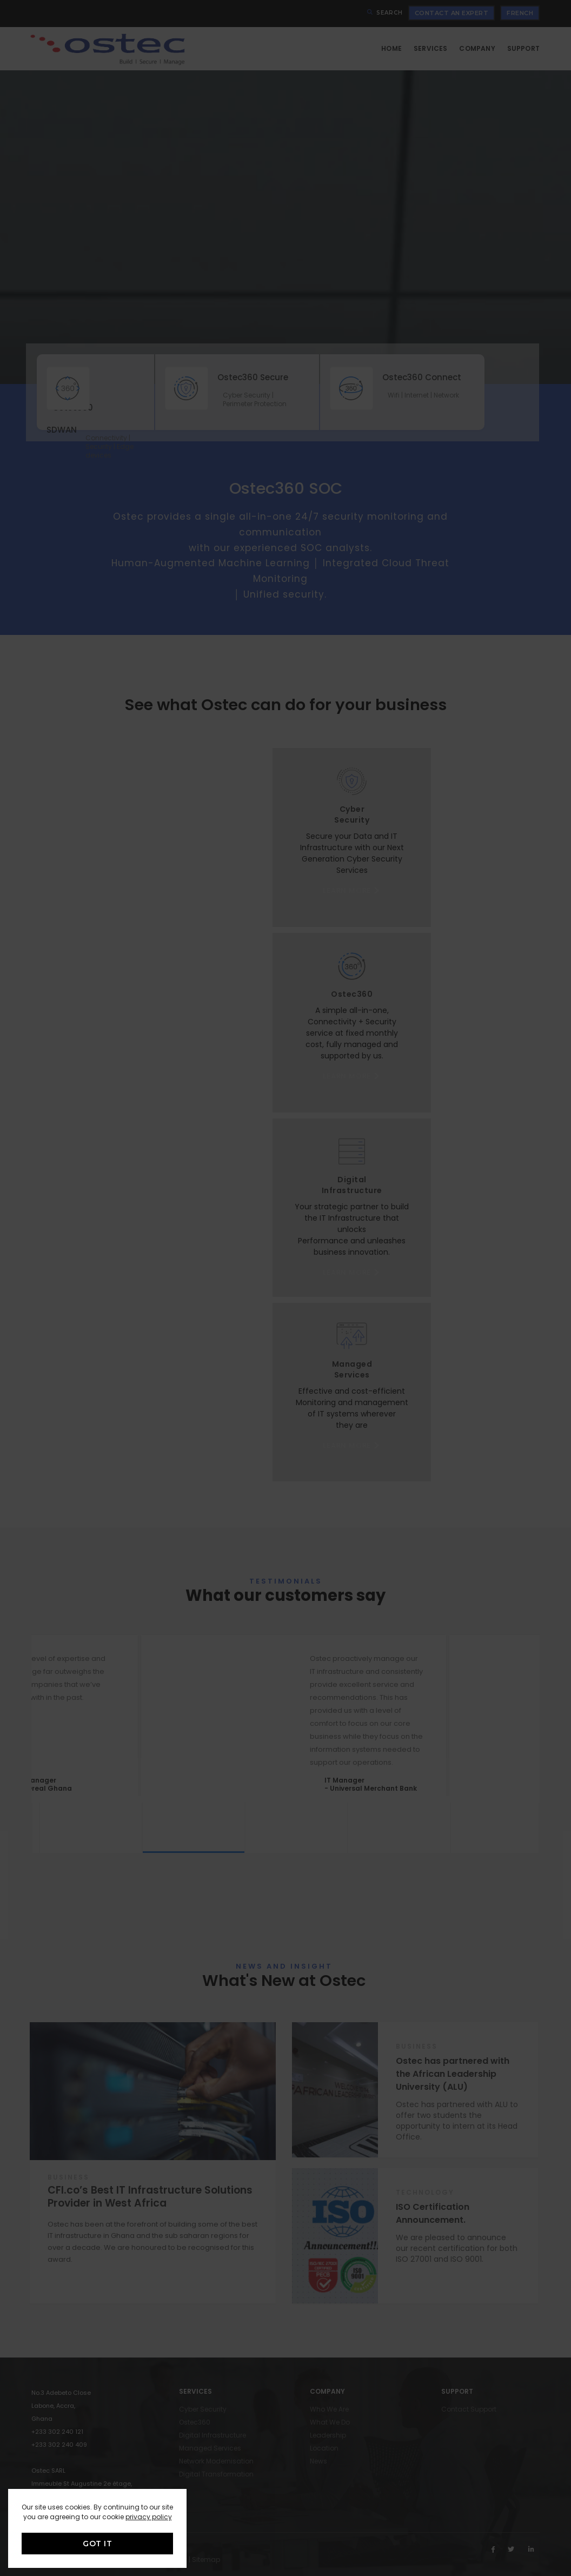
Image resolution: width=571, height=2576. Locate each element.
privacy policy (148, 2516)
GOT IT (97, 2543)
